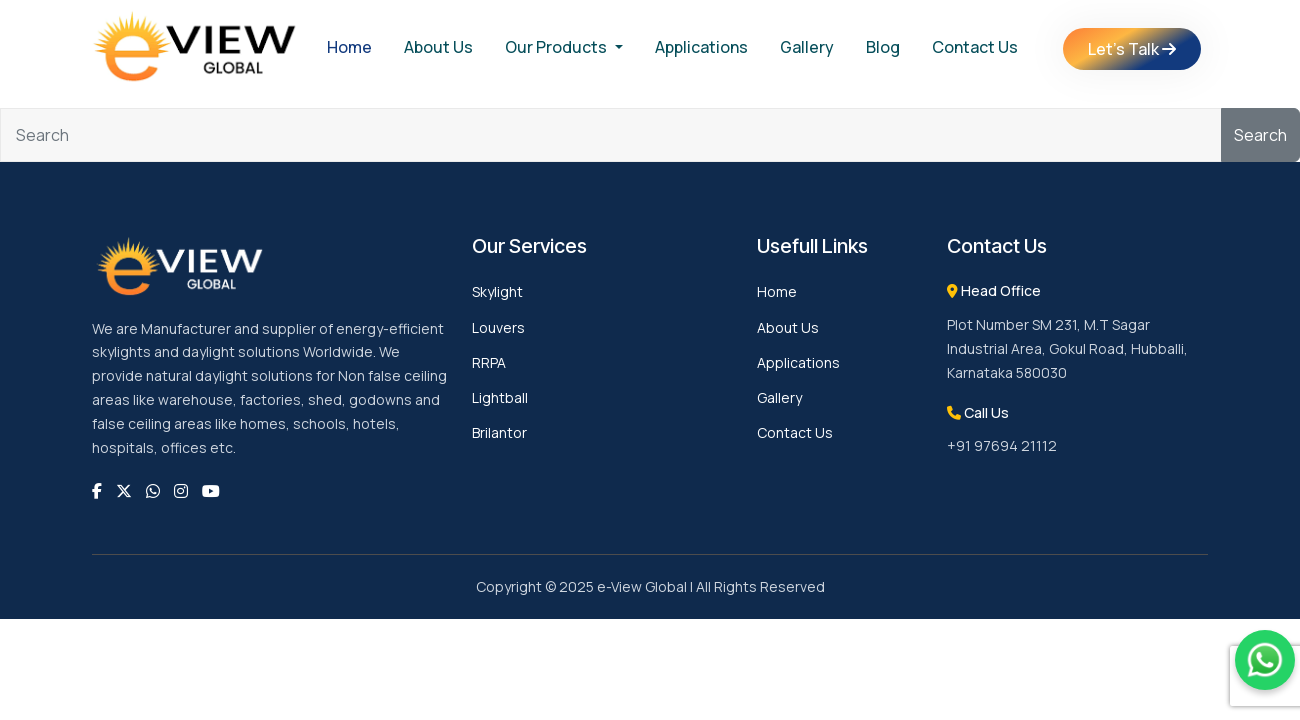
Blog (883, 47)
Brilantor (499, 432)
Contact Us (975, 47)
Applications (701, 47)
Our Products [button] (557, 47)
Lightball (500, 397)
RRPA (489, 362)
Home (349, 47)
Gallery (807, 47)
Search (1260, 135)
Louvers (498, 327)
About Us (438, 47)
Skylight (497, 291)
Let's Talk (1132, 49)
